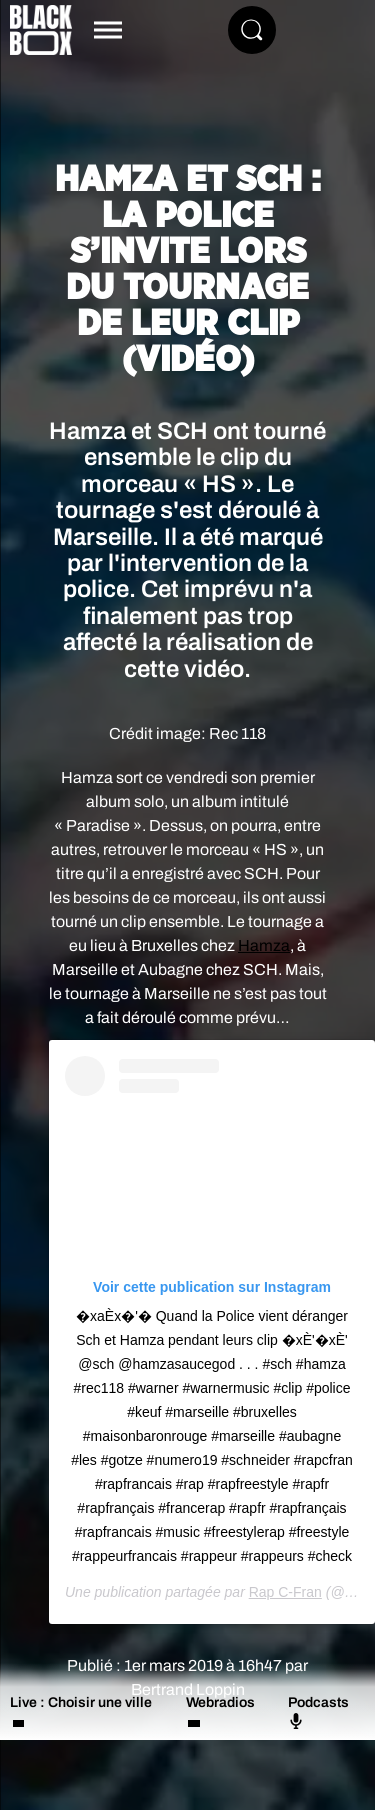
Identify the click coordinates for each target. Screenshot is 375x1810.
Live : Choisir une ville (81, 1702)
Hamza (264, 945)
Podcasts (318, 1712)
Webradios (220, 1702)
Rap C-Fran (285, 1592)
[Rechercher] (252, 30)
